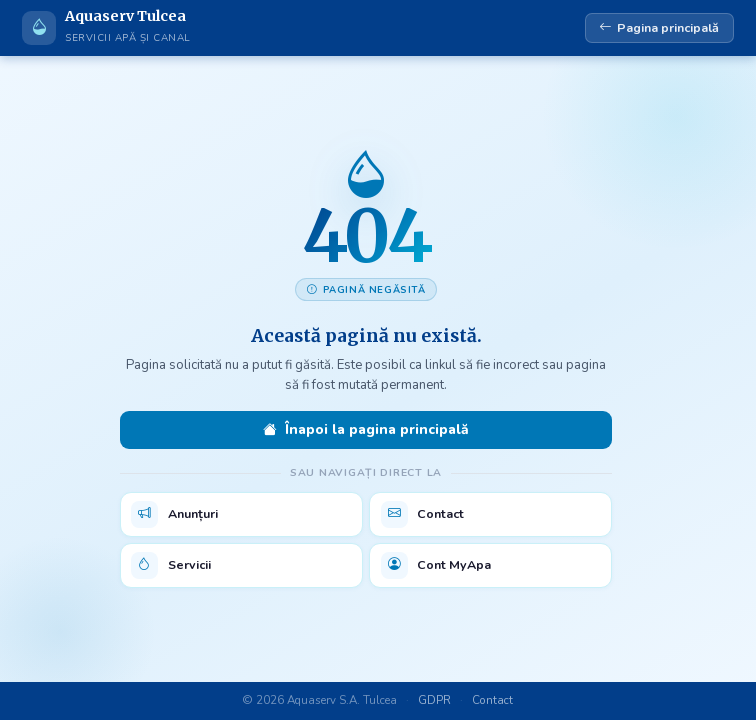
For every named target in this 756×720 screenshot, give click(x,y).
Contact (423, 514)
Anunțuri (174, 514)
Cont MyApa (436, 565)
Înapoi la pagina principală (365, 430)
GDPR (434, 700)
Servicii (171, 565)
